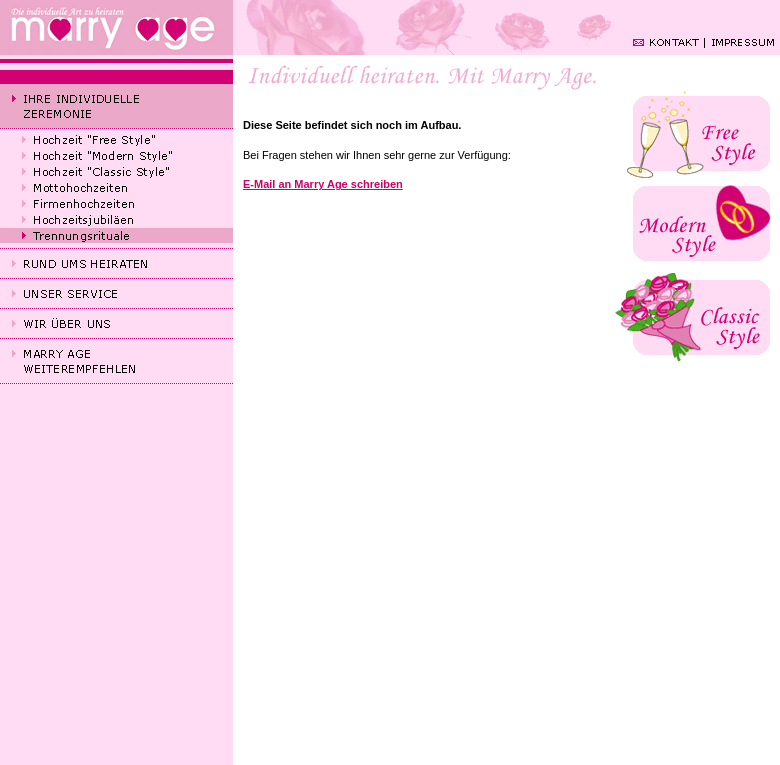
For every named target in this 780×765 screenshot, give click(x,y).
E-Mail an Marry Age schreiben (323, 184)
